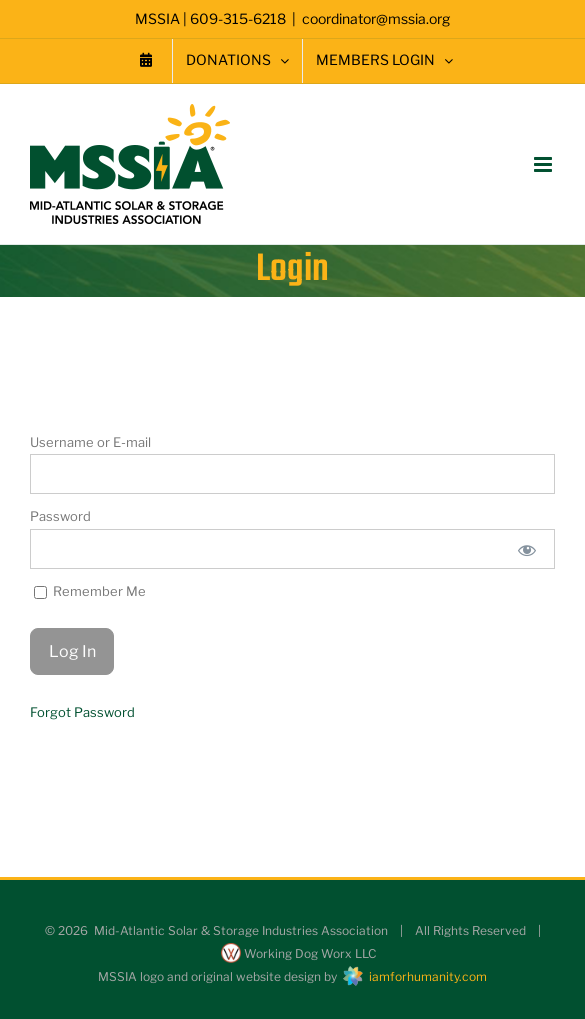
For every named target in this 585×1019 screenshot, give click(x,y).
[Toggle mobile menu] (544, 164)
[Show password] (527, 549)
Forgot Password (82, 712)
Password (60, 516)
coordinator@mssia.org (376, 18)
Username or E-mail (90, 442)
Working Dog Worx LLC (298, 953)
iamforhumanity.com (413, 976)
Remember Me (90, 591)
